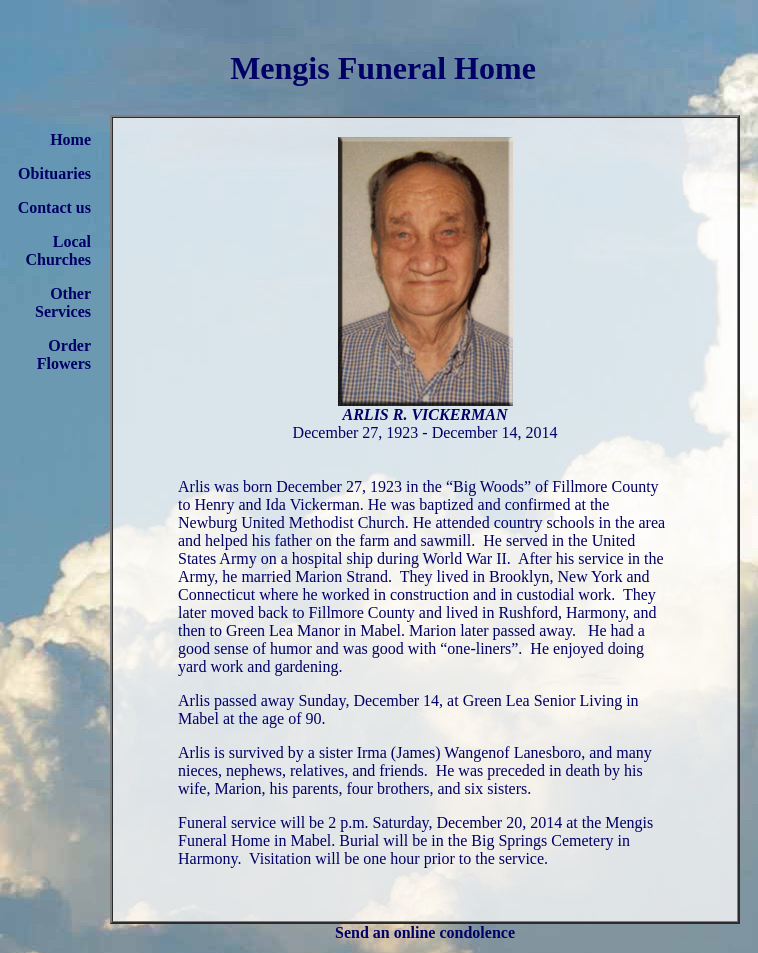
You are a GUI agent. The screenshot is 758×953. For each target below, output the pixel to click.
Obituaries (54, 173)
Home (70, 139)
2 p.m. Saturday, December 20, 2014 (445, 822)
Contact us (54, 207)
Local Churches (59, 250)
